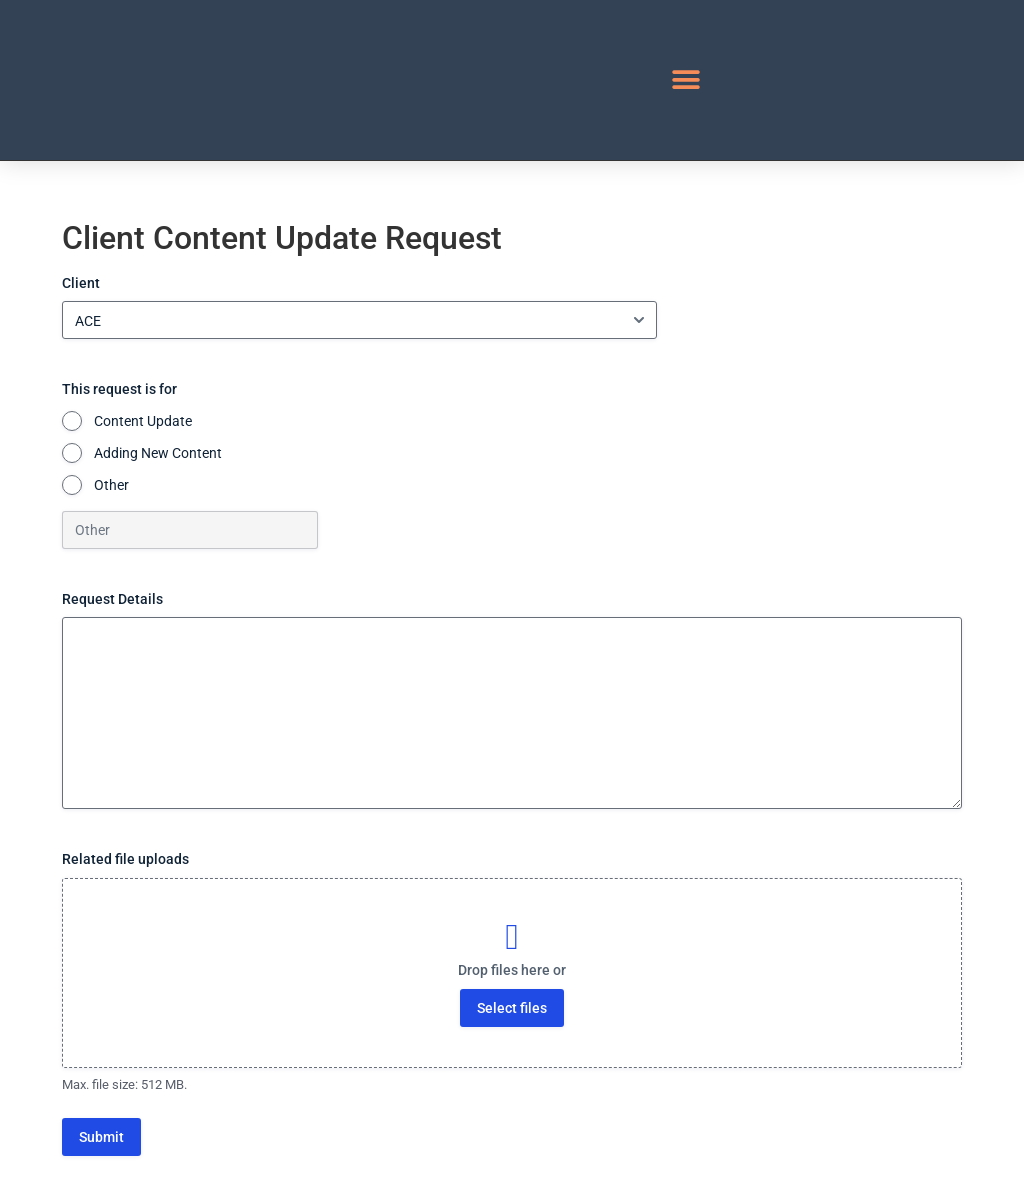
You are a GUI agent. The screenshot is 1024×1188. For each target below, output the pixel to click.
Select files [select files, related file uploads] (512, 1008)
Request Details (112, 599)
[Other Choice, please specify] (190, 530)
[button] (686, 80)
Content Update (143, 421)
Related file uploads (125, 859)
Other (111, 485)
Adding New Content (158, 453)
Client (81, 283)
